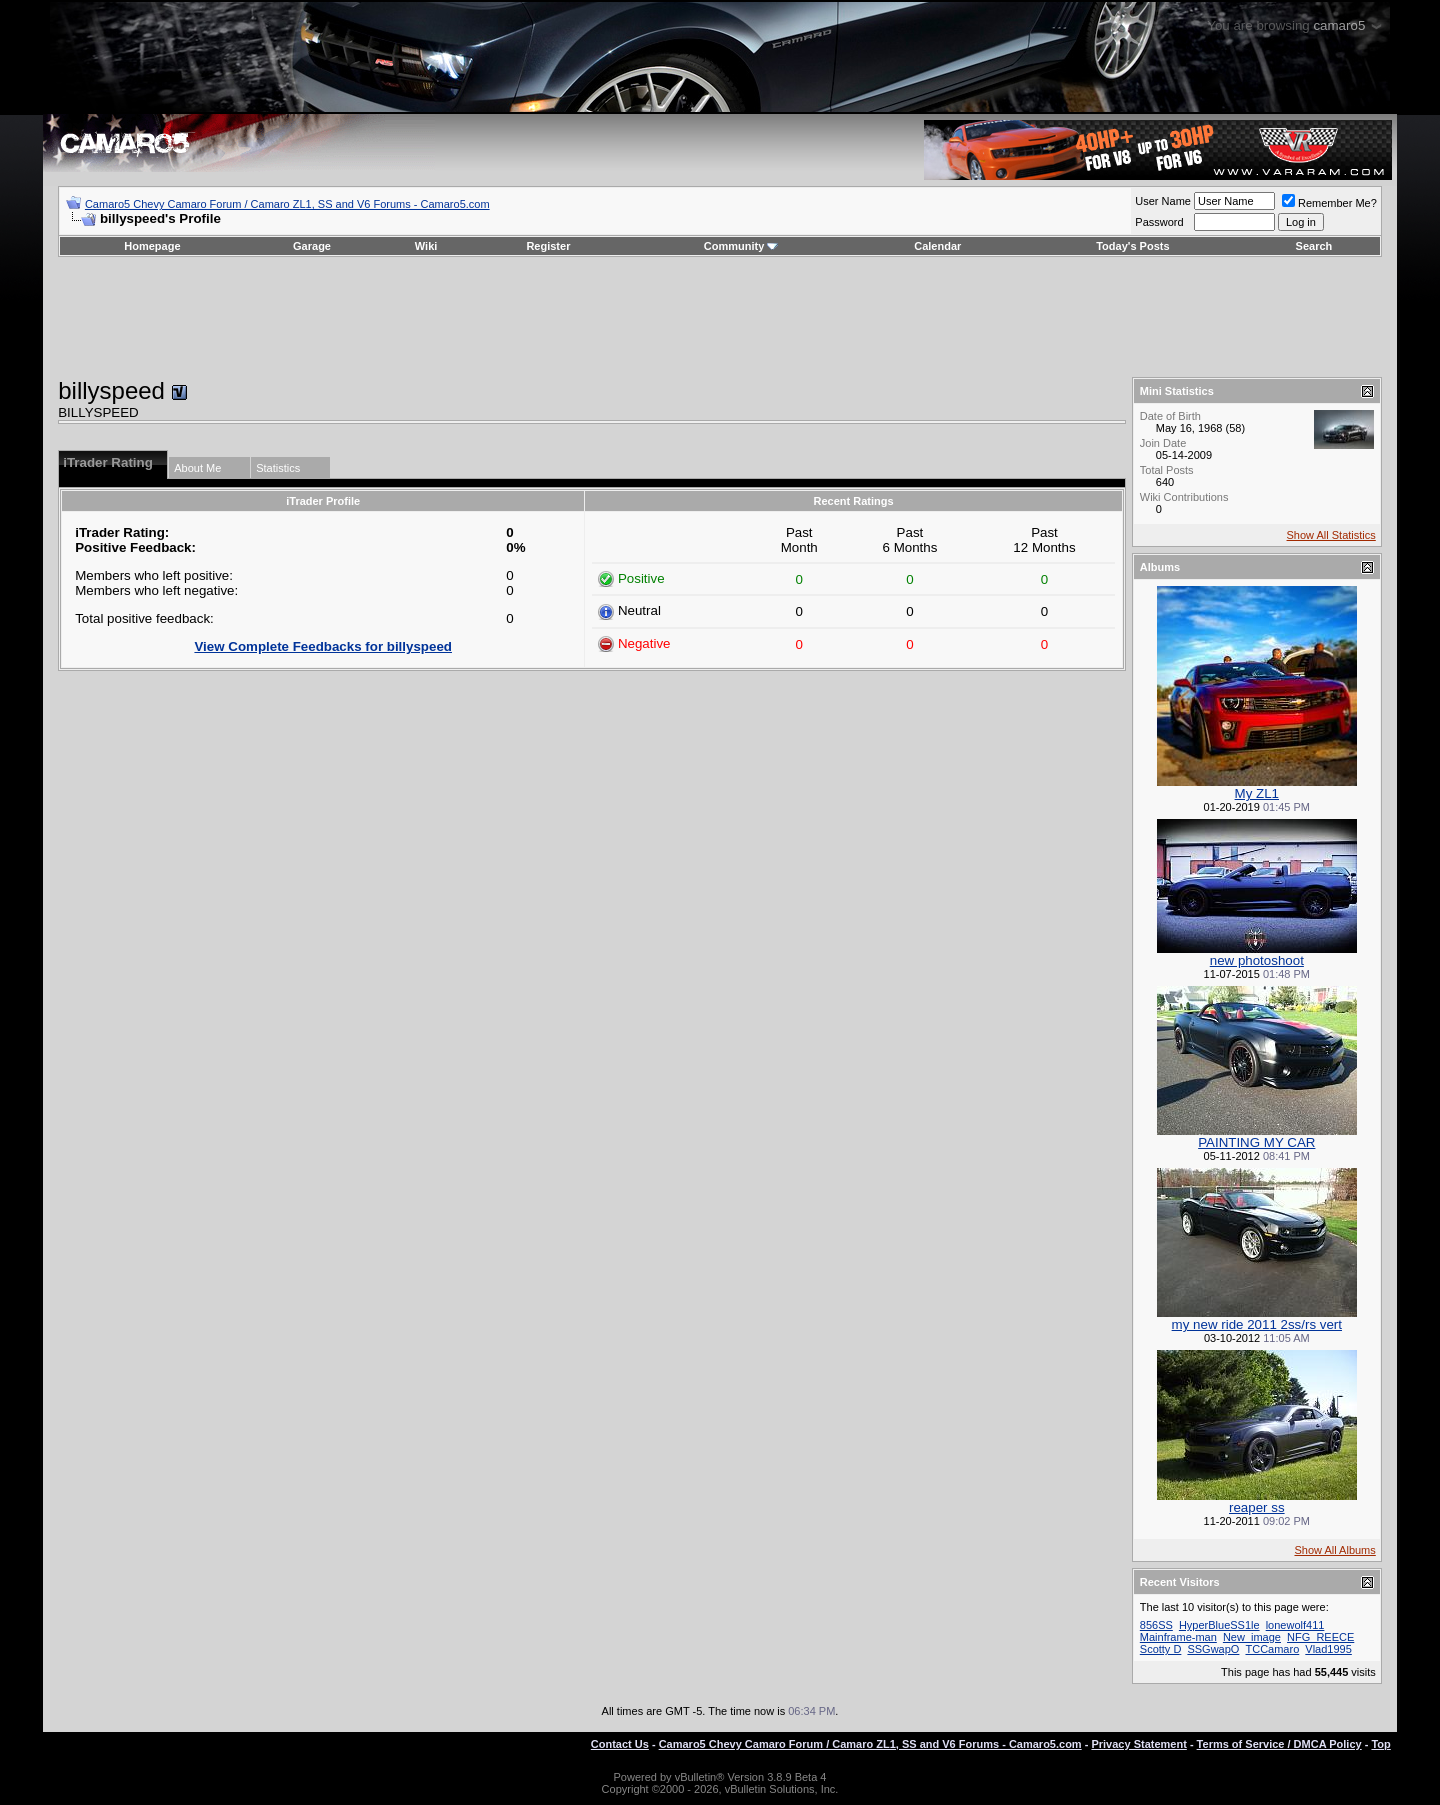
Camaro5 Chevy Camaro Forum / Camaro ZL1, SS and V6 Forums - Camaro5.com (287, 204)
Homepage (152, 246)
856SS (1156, 1625)
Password (1159, 222)
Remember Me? (1329, 203)
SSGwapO (1213, 1649)
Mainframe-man (1178, 1637)
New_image (1252, 1637)
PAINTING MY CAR (1256, 1142)
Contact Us (620, 1744)
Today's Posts (1132, 246)
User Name (1163, 201)
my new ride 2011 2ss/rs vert (1257, 1324)
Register (548, 246)
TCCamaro (1272, 1649)
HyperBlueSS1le (1219, 1625)
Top (1380, 1744)
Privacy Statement (1138, 1744)
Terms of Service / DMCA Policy (1279, 1744)
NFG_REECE (1320, 1637)
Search (1314, 246)
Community (741, 246)
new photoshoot (1257, 960)
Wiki (426, 246)
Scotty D (1161, 1649)
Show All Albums (1334, 1550)
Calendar (937, 246)
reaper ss (1257, 1507)
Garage (312, 246)
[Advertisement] (720, 317)
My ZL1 (1257, 793)
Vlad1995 (1328, 1649)
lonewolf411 (1295, 1625)
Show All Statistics (1331, 535)
